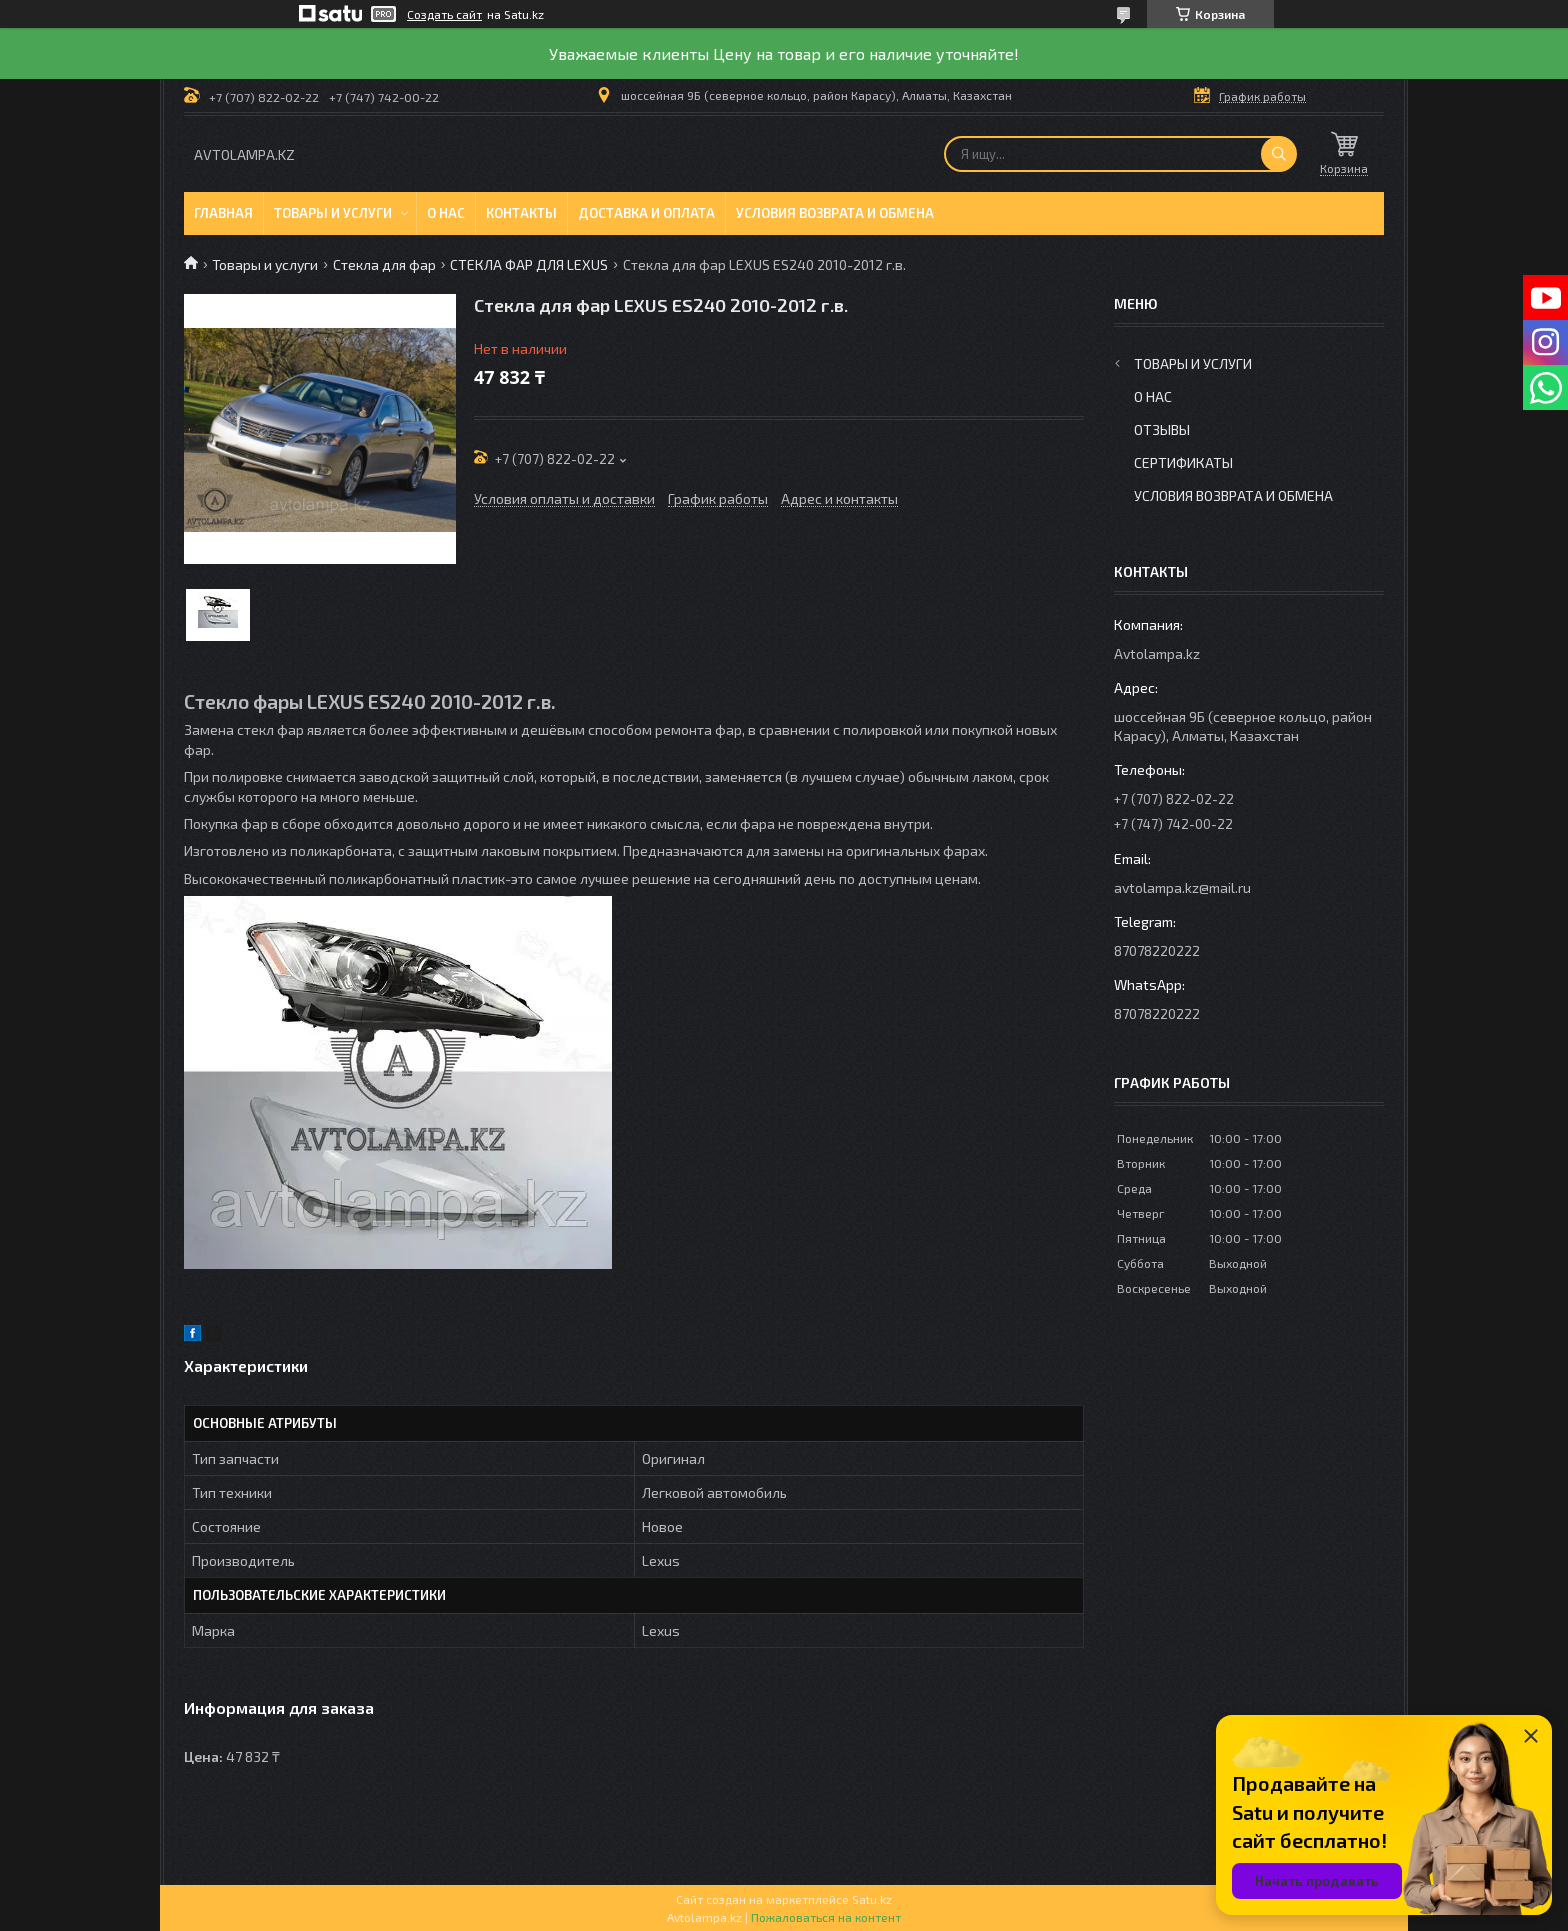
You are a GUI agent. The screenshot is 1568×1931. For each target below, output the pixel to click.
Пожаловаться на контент (826, 1917)
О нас (446, 213)
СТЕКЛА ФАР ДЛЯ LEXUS (529, 264)
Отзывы (1162, 429)
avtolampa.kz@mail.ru (1182, 887)
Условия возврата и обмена (835, 213)
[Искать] (1279, 154)
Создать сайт (444, 14)
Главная (223, 213)
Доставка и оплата (646, 213)
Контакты (521, 213)
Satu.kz (872, 1899)
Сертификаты (1183, 462)
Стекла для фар (384, 264)
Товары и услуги (333, 213)
